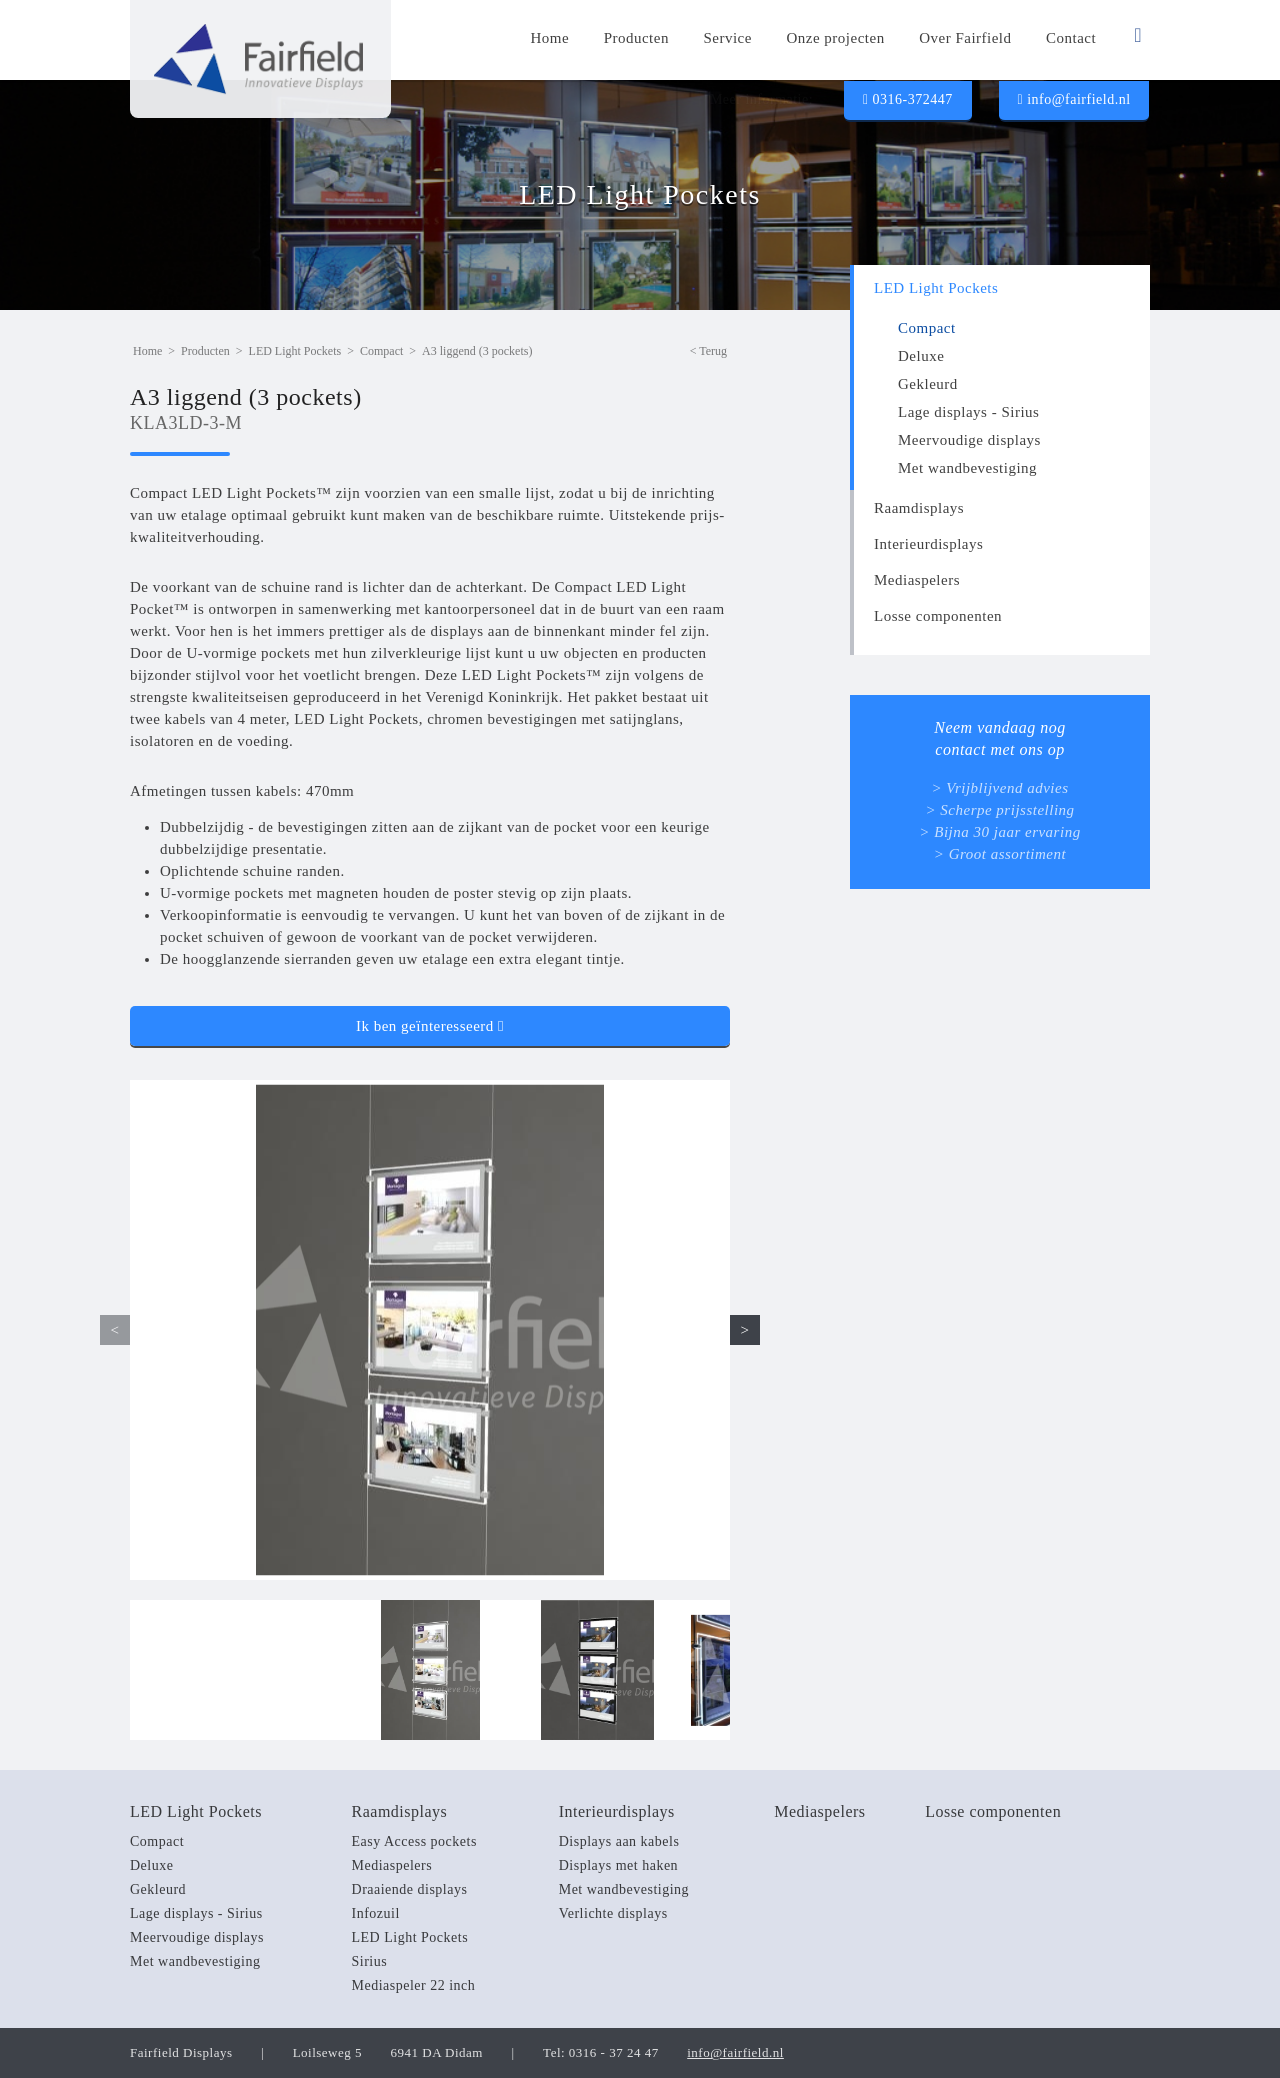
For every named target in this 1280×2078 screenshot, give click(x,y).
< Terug (708, 351)
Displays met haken (618, 1865)
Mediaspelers (917, 580)
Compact (927, 328)
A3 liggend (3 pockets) (477, 351)
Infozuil (376, 1913)
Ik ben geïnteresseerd (430, 1026)
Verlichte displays (613, 1913)
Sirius (370, 1961)
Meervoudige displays (969, 440)
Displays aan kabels (619, 1841)
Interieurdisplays (928, 544)
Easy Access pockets (414, 1841)
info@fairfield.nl (1073, 99)
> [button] (745, 1330)
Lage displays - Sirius (968, 412)
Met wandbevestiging (967, 468)
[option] (430, 1330)
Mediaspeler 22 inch (414, 1985)
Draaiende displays (410, 1889)
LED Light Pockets (936, 288)
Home (147, 351)
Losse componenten (938, 616)
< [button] (115, 1330)
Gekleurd (928, 384)
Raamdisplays (919, 508)
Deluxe (921, 356)
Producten (205, 351)
